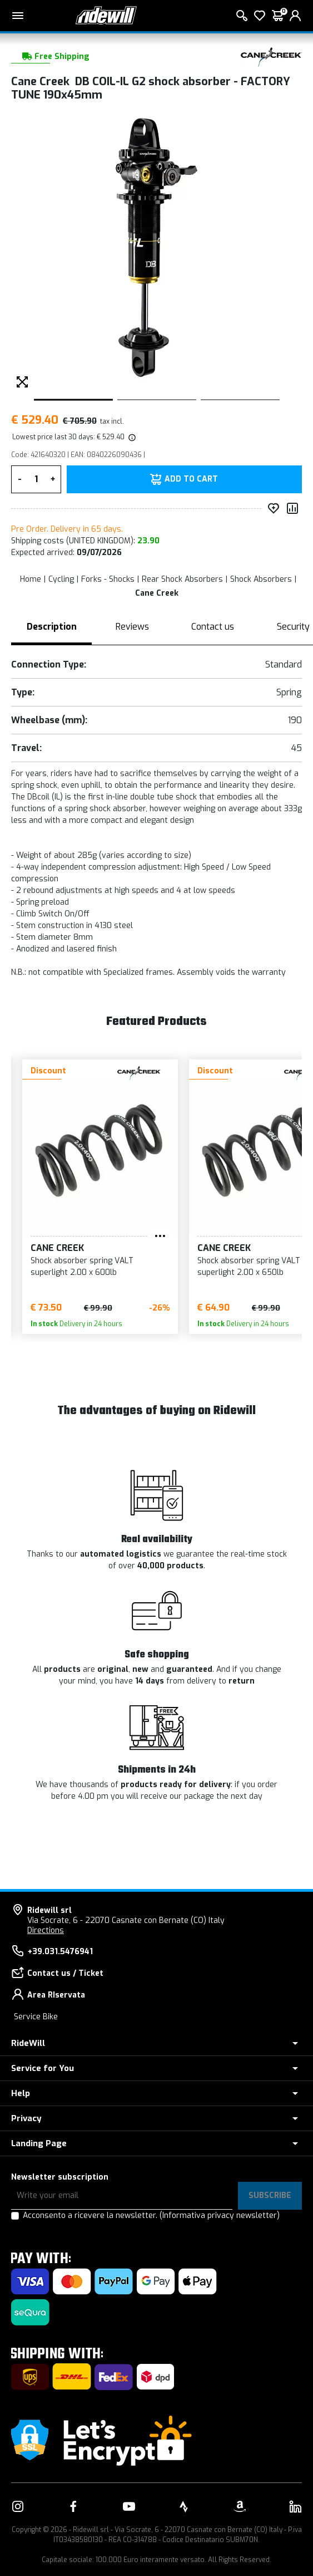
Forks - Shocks (108, 579)
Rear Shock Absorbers (182, 579)
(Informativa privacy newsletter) (220, 2215)
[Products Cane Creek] (271, 56)
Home (30, 579)
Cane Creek (156, 593)
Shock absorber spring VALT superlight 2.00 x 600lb (82, 1266)
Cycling (61, 579)
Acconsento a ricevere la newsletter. (151, 2215)
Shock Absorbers (261, 579)
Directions (45, 1930)
